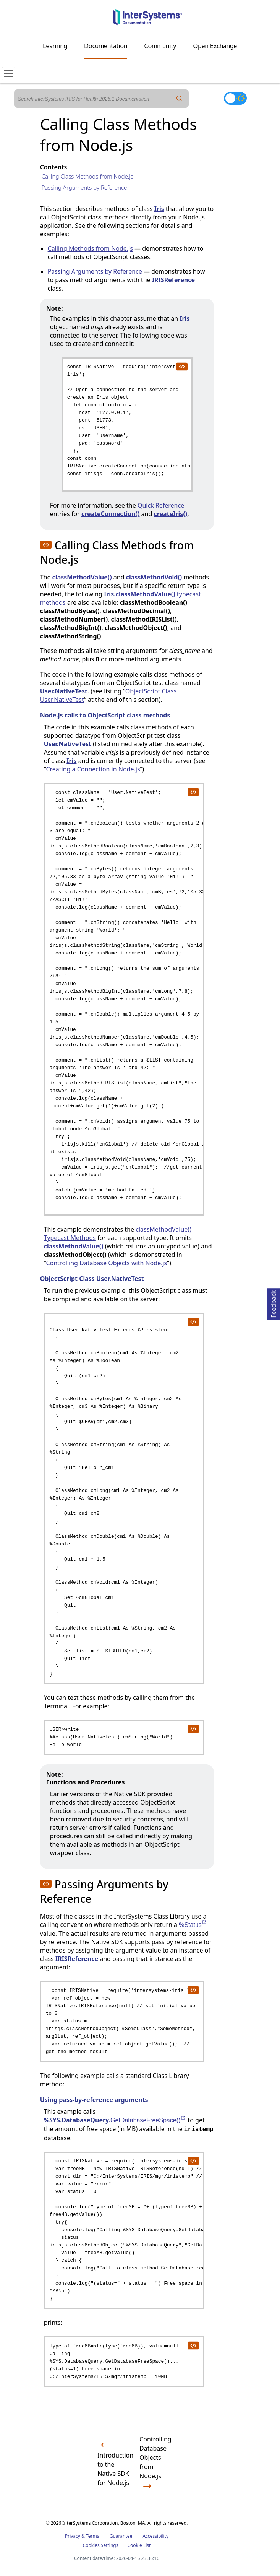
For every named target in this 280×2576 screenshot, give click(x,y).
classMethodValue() (82, 577)
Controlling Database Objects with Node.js (106, 1263)
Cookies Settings (100, 2545)
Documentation (105, 46)
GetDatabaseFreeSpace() (148, 2120)
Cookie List (139, 2545)
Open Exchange (215, 46)
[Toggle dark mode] (235, 98)
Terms (92, 2536)
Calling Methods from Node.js (90, 248)
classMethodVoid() (154, 577)
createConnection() (110, 514)
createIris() (170, 514)
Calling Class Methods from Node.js (87, 176)
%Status (193, 1925)
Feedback (273, 1303)
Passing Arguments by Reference (84, 187)
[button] (46, 544)
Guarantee (121, 2536)
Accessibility (155, 2536)
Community (160, 46)
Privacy (72, 2536)
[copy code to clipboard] (181, 366)
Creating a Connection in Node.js (93, 769)
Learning (55, 46)
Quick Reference (161, 505)
